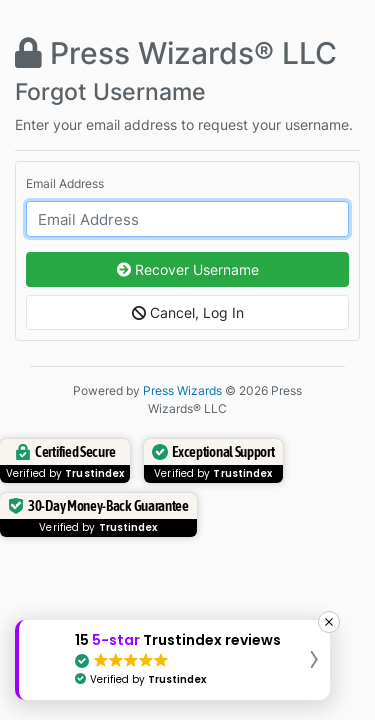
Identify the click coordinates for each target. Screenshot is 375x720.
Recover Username (188, 269)
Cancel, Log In (188, 312)
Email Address (65, 183)
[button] (172, 660)
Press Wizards (182, 390)
